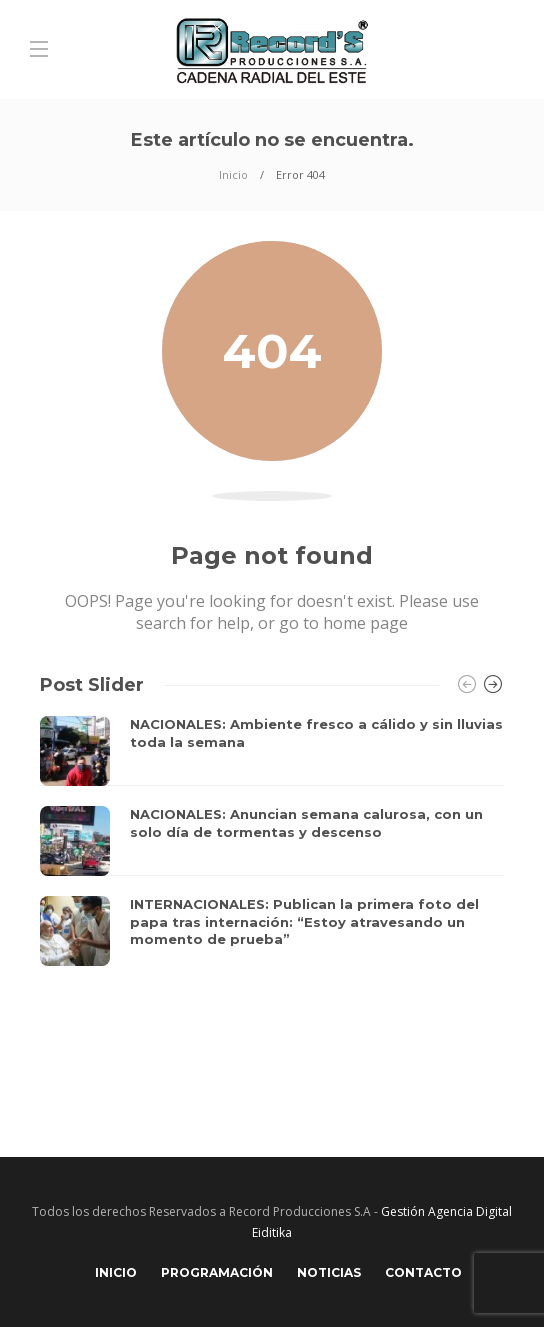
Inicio (233, 174)
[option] (272, 841)
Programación (217, 1272)
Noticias (329, 1272)
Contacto (423, 1272)
